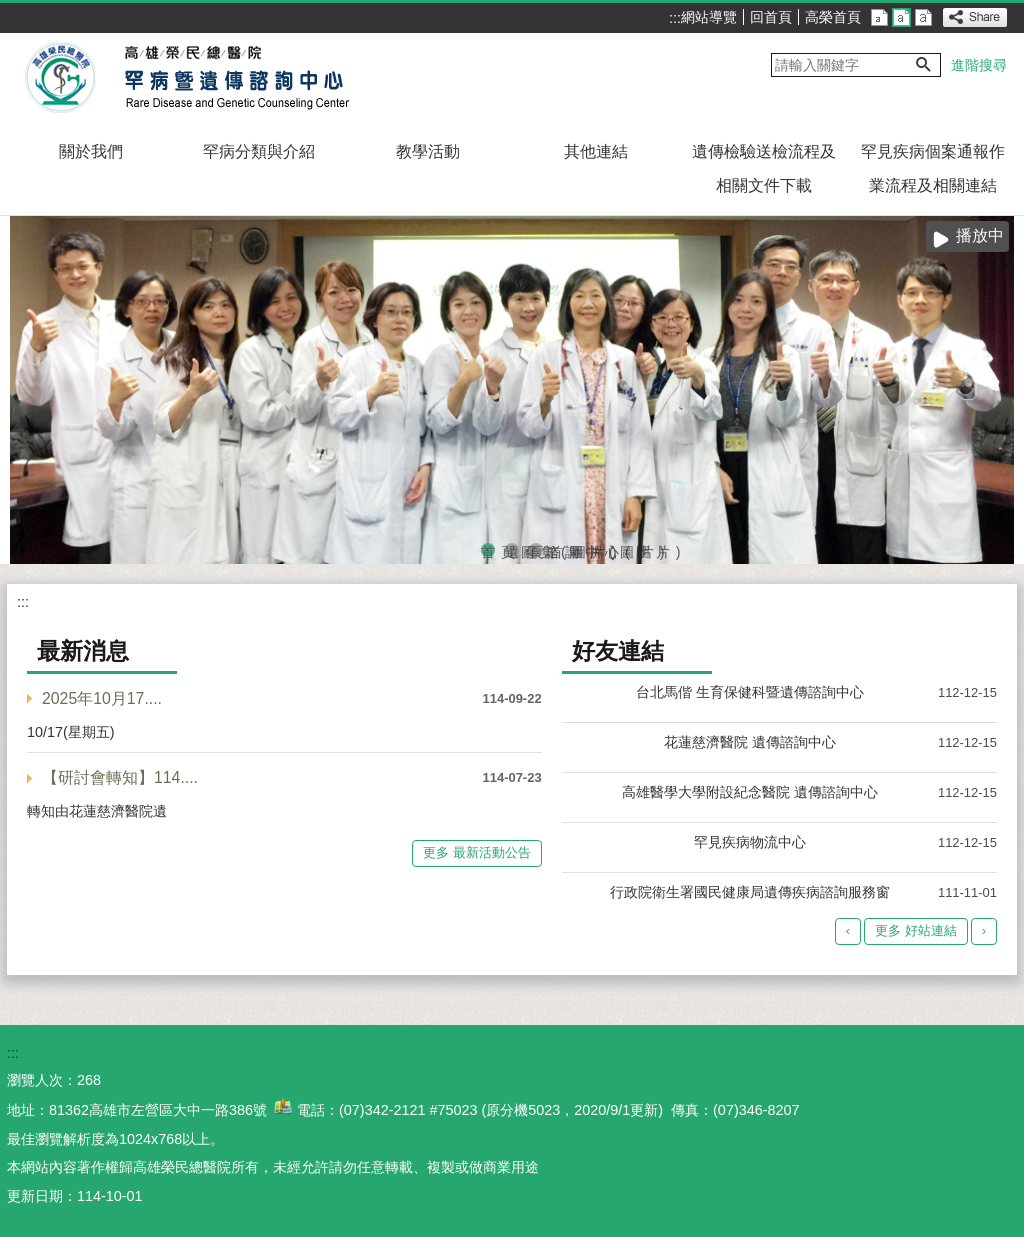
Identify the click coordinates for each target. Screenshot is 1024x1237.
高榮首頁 (833, 17)
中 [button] (901, 17)
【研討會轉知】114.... (120, 777)
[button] (924, 65)
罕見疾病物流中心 (750, 842)
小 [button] (879, 17)
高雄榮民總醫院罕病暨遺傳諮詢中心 (190, 78)
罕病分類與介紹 (259, 151)
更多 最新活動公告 (477, 852)
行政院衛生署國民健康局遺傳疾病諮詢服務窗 (750, 892)
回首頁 (771, 17)
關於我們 (91, 151)
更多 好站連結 (916, 930)
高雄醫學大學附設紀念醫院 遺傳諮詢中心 (750, 792)
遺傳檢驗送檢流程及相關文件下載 (764, 168)
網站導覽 (709, 17)
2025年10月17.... (102, 698)
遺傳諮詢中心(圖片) (512, 550)
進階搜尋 (979, 65)
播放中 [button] (980, 235)
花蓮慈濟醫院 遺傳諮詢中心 (750, 742)
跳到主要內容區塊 (10, 10)
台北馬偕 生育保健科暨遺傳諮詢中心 (750, 692)
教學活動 (428, 151)
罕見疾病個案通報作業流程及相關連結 (933, 168)
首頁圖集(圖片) (488, 550)
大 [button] (923, 17)
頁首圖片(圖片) (536, 550)
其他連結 (596, 151)
